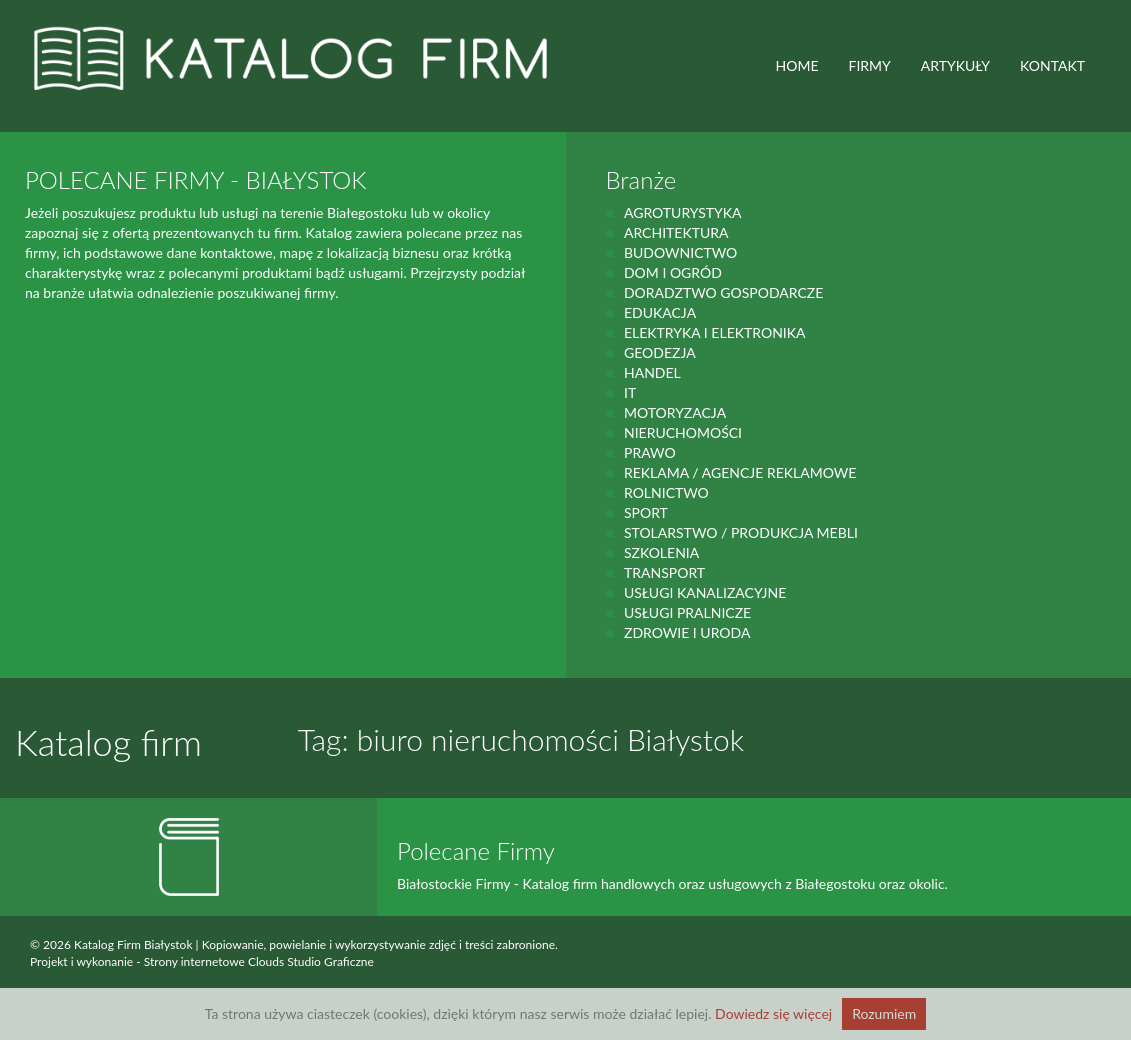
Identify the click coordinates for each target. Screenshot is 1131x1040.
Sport (646, 512)
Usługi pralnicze (687, 612)
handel (652, 372)
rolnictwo (666, 492)
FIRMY (870, 65)
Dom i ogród (673, 272)
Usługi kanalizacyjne (705, 592)
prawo (650, 452)
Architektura (676, 232)
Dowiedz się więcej (773, 1013)
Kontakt (1052, 65)
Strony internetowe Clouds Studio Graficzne (259, 961)
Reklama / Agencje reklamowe (740, 472)
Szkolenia (661, 552)
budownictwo (680, 252)
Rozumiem (884, 1013)
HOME (797, 65)
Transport (664, 572)
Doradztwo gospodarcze (723, 292)
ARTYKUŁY (955, 65)
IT (630, 392)
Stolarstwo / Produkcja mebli (741, 532)
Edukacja (660, 312)
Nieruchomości (683, 432)
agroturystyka (683, 212)
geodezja (660, 352)
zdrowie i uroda (687, 632)
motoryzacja (675, 412)
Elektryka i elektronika (715, 332)
